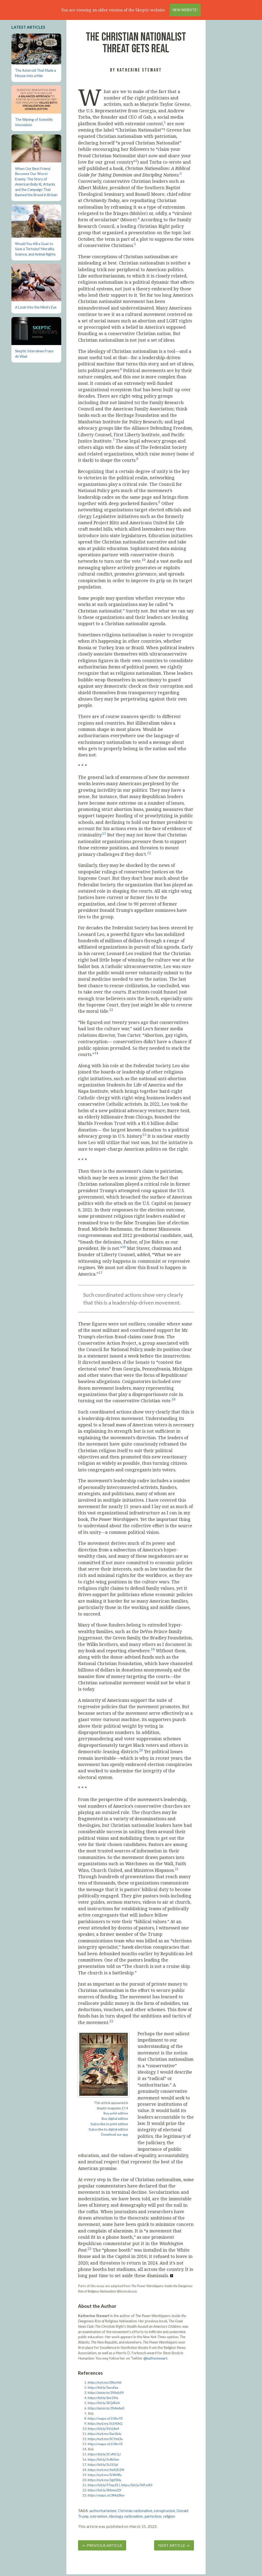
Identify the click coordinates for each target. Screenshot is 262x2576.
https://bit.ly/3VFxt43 (136, 2485)
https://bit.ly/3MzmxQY (105, 2490)
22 (111, 2020)
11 (104, 833)
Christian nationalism (135, 2511)
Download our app (114, 2134)
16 (124, 1246)
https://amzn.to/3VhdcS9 (106, 2393)
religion (169, 2516)
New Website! (185, 10)
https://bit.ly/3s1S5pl (103, 2465)
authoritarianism (102, 2511)
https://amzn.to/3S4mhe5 (106, 2408)
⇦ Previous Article (106, 2546)
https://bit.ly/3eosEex (103, 2387)
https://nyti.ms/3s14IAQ (105, 2423)
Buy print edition (116, 2113)
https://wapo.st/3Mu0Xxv (106, 2495)
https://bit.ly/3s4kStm (103, 2459)
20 (141, 1750)
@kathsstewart (155, 2358)
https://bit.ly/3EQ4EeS (104, 2403)
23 (89, 2248)
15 (144, 1134)
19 (153, 1649)
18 (173, 1399)
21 (177, 1868)
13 (111, 1009)
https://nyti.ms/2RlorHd (104, 2382)
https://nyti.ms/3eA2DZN (106, 2470)
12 (149, 852)
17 (100, 1272)
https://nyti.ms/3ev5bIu (104, 2434)
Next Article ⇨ (170, 2546)
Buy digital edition (115, 2119)
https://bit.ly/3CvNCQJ (104, 2454)
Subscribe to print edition (109, 2124)
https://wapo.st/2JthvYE (105, 2418)
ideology (116, 2516)
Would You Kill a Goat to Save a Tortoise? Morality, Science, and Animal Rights (35, 249)
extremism (98, 2516)
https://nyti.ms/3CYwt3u (105, 2439)
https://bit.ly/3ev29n (102, 2398)
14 (96, 1052)
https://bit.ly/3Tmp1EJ (104, 2485)
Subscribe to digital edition (108, 2129)
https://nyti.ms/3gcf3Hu (104, 2480)
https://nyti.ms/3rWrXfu (105, 2475)
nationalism (133, 2516)
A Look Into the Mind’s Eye (36, 307)
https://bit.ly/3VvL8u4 (103, 2429)
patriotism (153, 2516)
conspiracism (164, 2511)
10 (144, 559)
